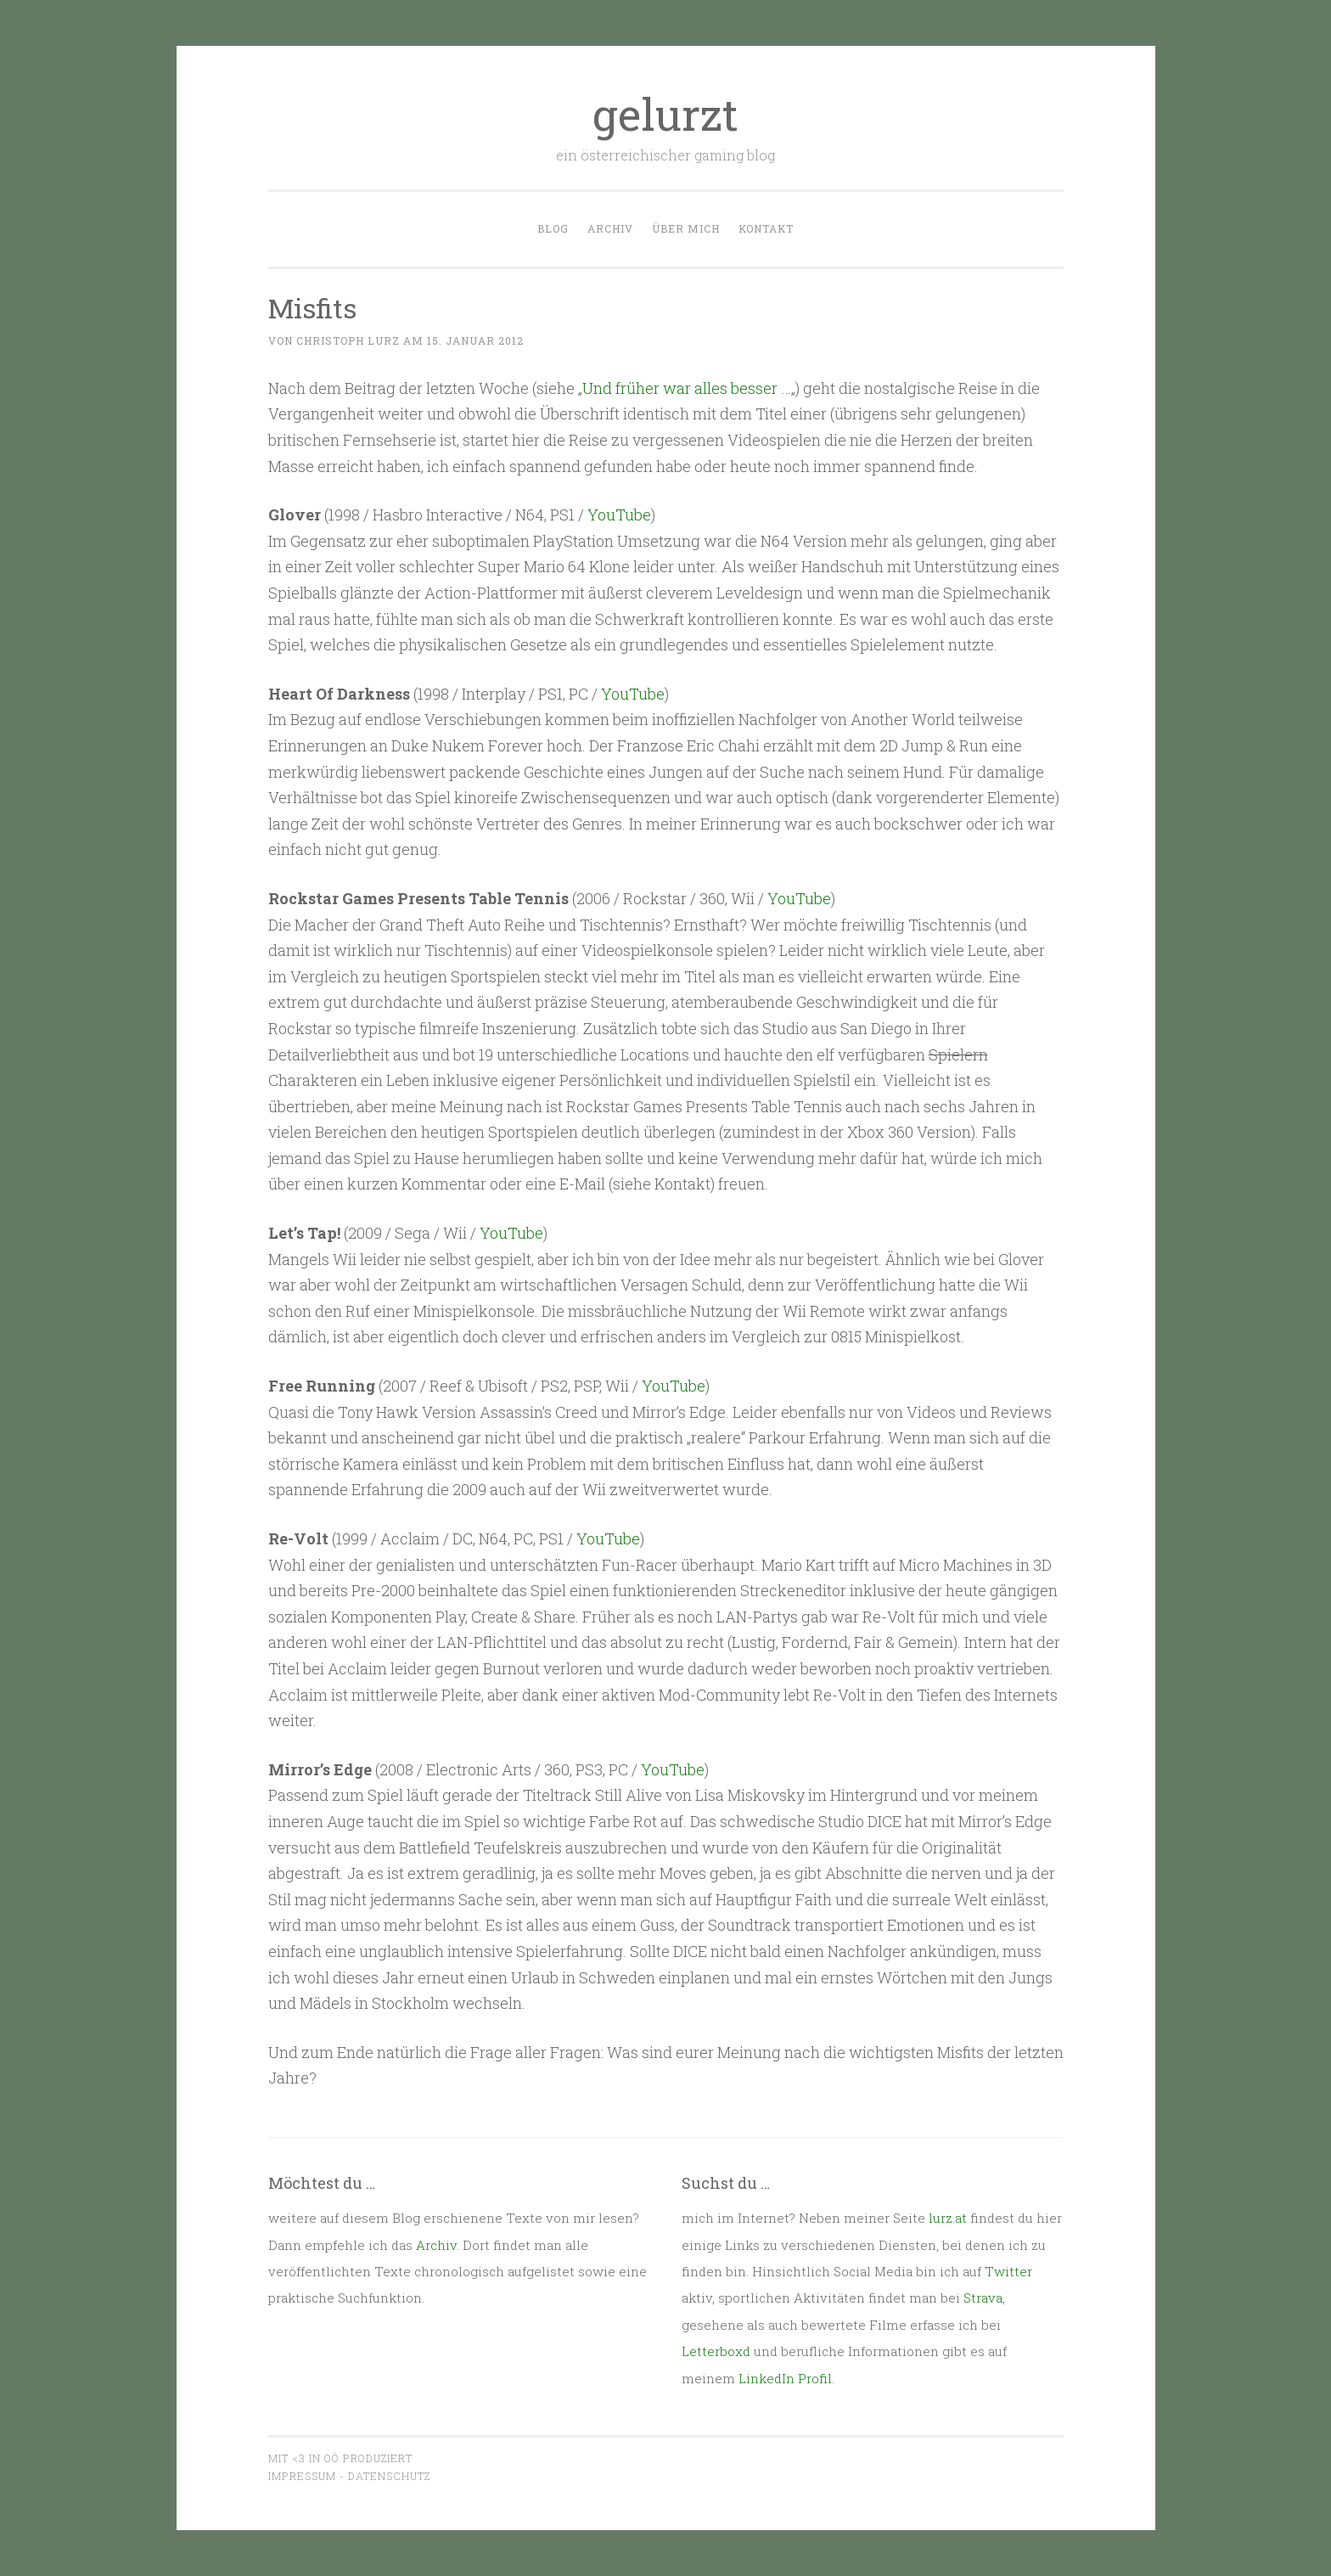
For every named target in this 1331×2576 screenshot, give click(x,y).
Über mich (686, 228)
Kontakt (766, 228)
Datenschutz (389, 2476)
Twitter (1008, 2271)
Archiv (610, 228)
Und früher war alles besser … (686, 388)
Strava (982, 2297)
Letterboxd (716, 2351)
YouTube (619, 514)
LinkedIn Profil (785, 2378)
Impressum (302, 2476)
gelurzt (665, 114)
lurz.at (948, 2217)
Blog (553, 228)
